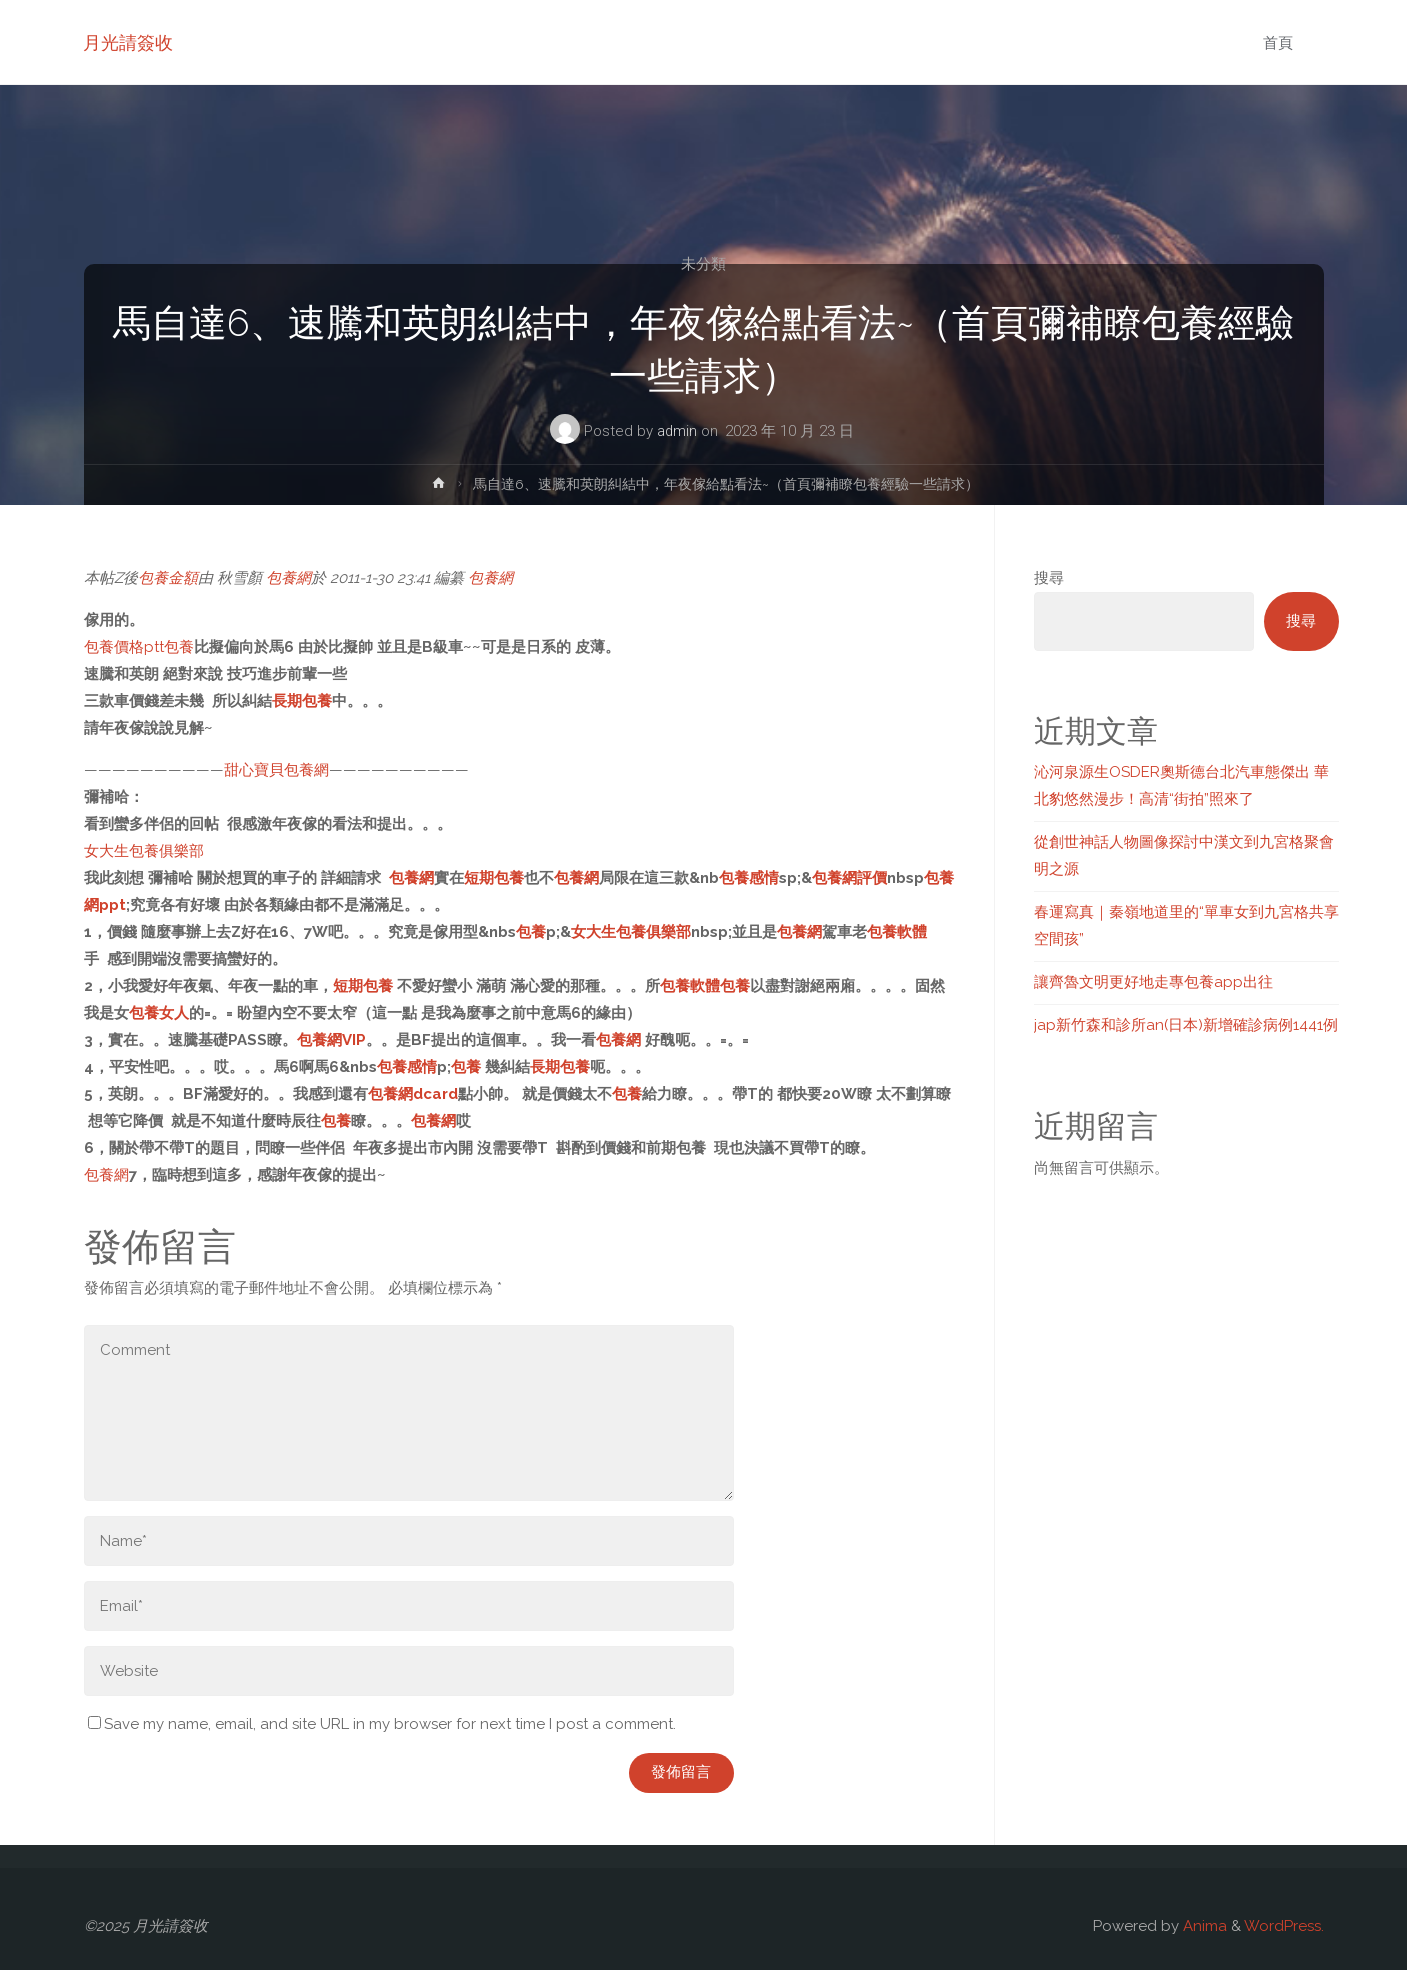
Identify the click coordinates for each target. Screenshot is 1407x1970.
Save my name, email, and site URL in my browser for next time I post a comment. (382, 1724)
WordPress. (1284, 1926)
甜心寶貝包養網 (276, 770)
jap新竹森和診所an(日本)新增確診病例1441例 (1186, 1025)
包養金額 (168, 578)
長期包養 (302, 701)
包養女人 (159, 1013)
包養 (179, 647)
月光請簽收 (129, 42)
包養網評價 (849, 878)
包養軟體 (897, 932)
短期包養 (494, 878)
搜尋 (1049, 578)
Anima (1203, 1926)
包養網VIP (331, 1040)
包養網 (288, 578)
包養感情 (749, 878)
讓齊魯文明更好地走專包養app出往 (1153, 982)
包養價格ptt (124, 647)
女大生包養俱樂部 (144, 851)
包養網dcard (413, 1094)
